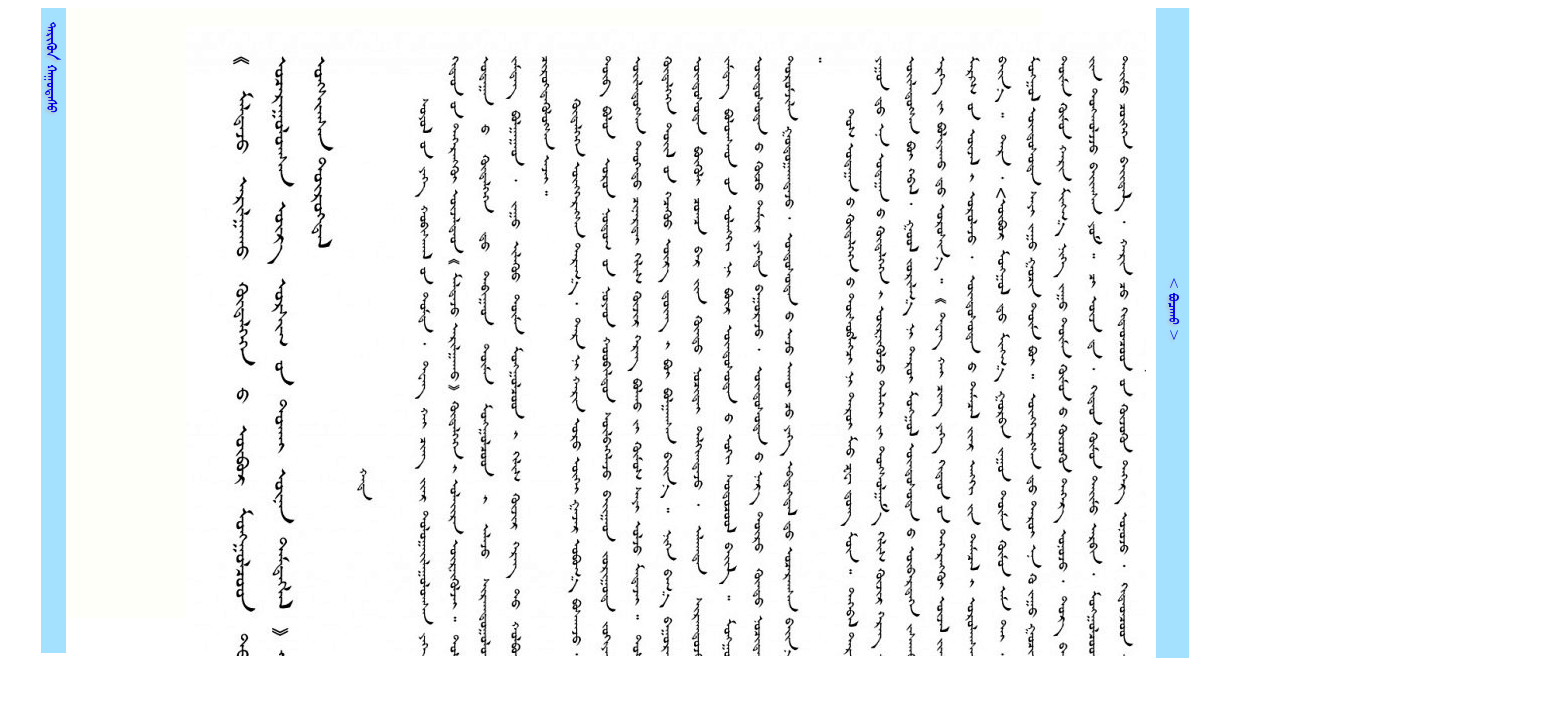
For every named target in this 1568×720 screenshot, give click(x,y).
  (52, 60)
